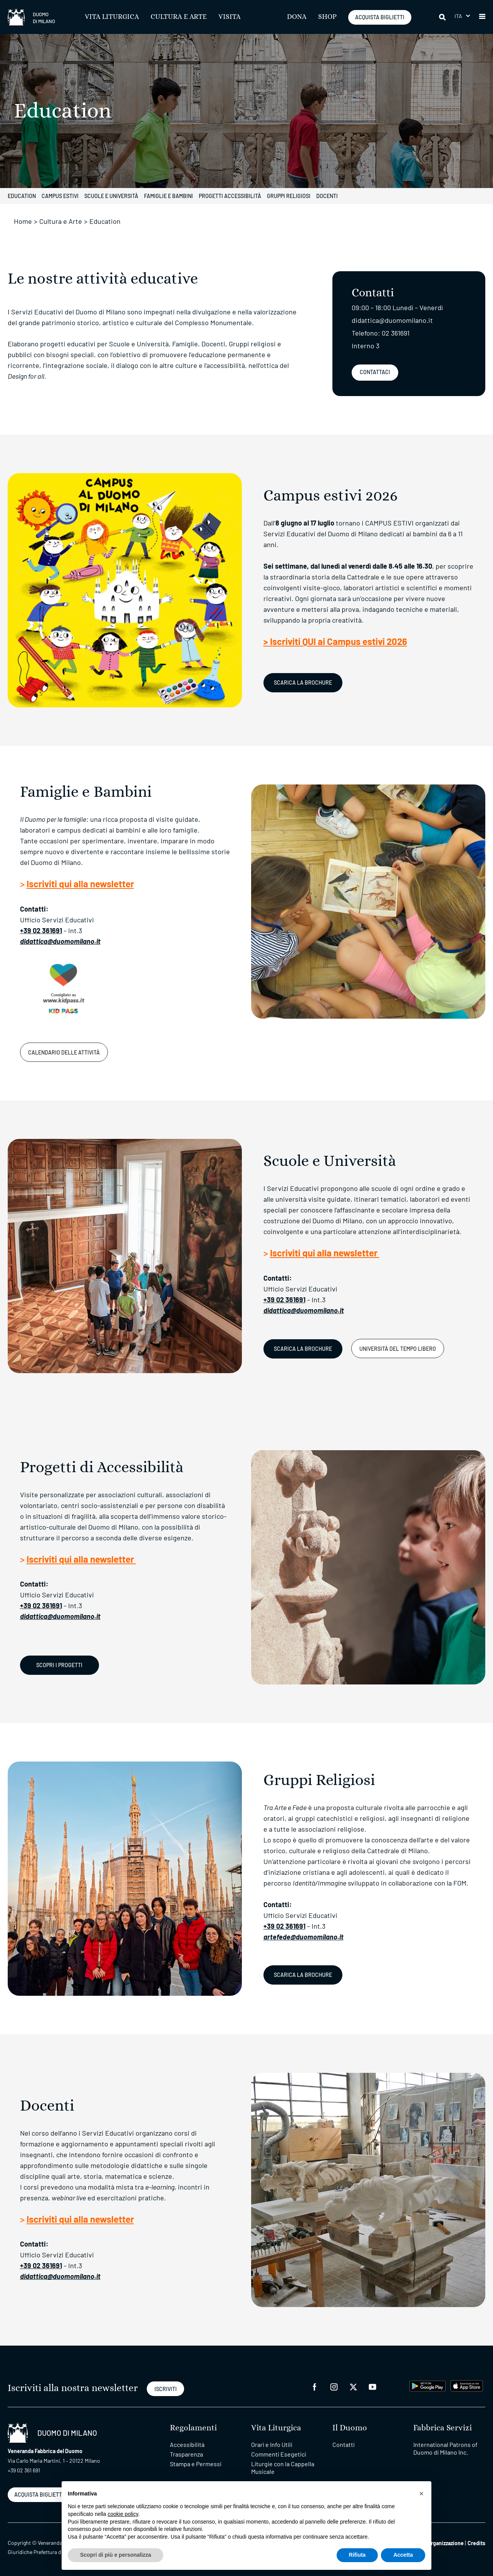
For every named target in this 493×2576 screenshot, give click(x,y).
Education (22, 196)
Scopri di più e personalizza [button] (115, 2555)
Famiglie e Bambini (168, 196)
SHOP (327, 16)
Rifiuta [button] (357, 2555)
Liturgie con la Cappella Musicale (282, 2467)
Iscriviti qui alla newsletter (80, 883)
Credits (476, 2543)
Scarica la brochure (303, 1974)
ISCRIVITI (165, 2389)
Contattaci (375, 372)
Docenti (327, 196)
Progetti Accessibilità (230, 196)
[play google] (427, 2385)
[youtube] (372, 2386)
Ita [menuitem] (458, 16)
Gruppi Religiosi (288, 196)
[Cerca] (443, 17)
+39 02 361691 (41, 930)
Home (23, 221)
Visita (229, 16)
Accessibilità (187, 2444)
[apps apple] (466, 2385)
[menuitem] (462, 16)
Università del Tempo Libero (397, 1348)
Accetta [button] (403, 2555)
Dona (297, 16)
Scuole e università (111, 196)
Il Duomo (349, 2428)
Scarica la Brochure (303, 682)
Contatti (343, 2444)
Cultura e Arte (179, 16)
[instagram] (334, 2386)
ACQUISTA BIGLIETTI (379, 17)
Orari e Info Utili (271, 2444)
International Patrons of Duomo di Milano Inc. (445, 2448)
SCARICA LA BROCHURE (303, 1348)
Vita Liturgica (112, 16)
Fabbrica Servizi (442, 2428)
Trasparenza (186, 2454)
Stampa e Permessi (195, 2463)
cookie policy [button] (123, 2514)
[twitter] (353, 2386)
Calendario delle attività (64, 1052)
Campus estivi (60, 196)
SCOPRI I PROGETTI (59, 1665)
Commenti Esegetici (278, 2454)
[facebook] (315, 2386)
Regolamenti (193, 2428)
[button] (482, 17)
